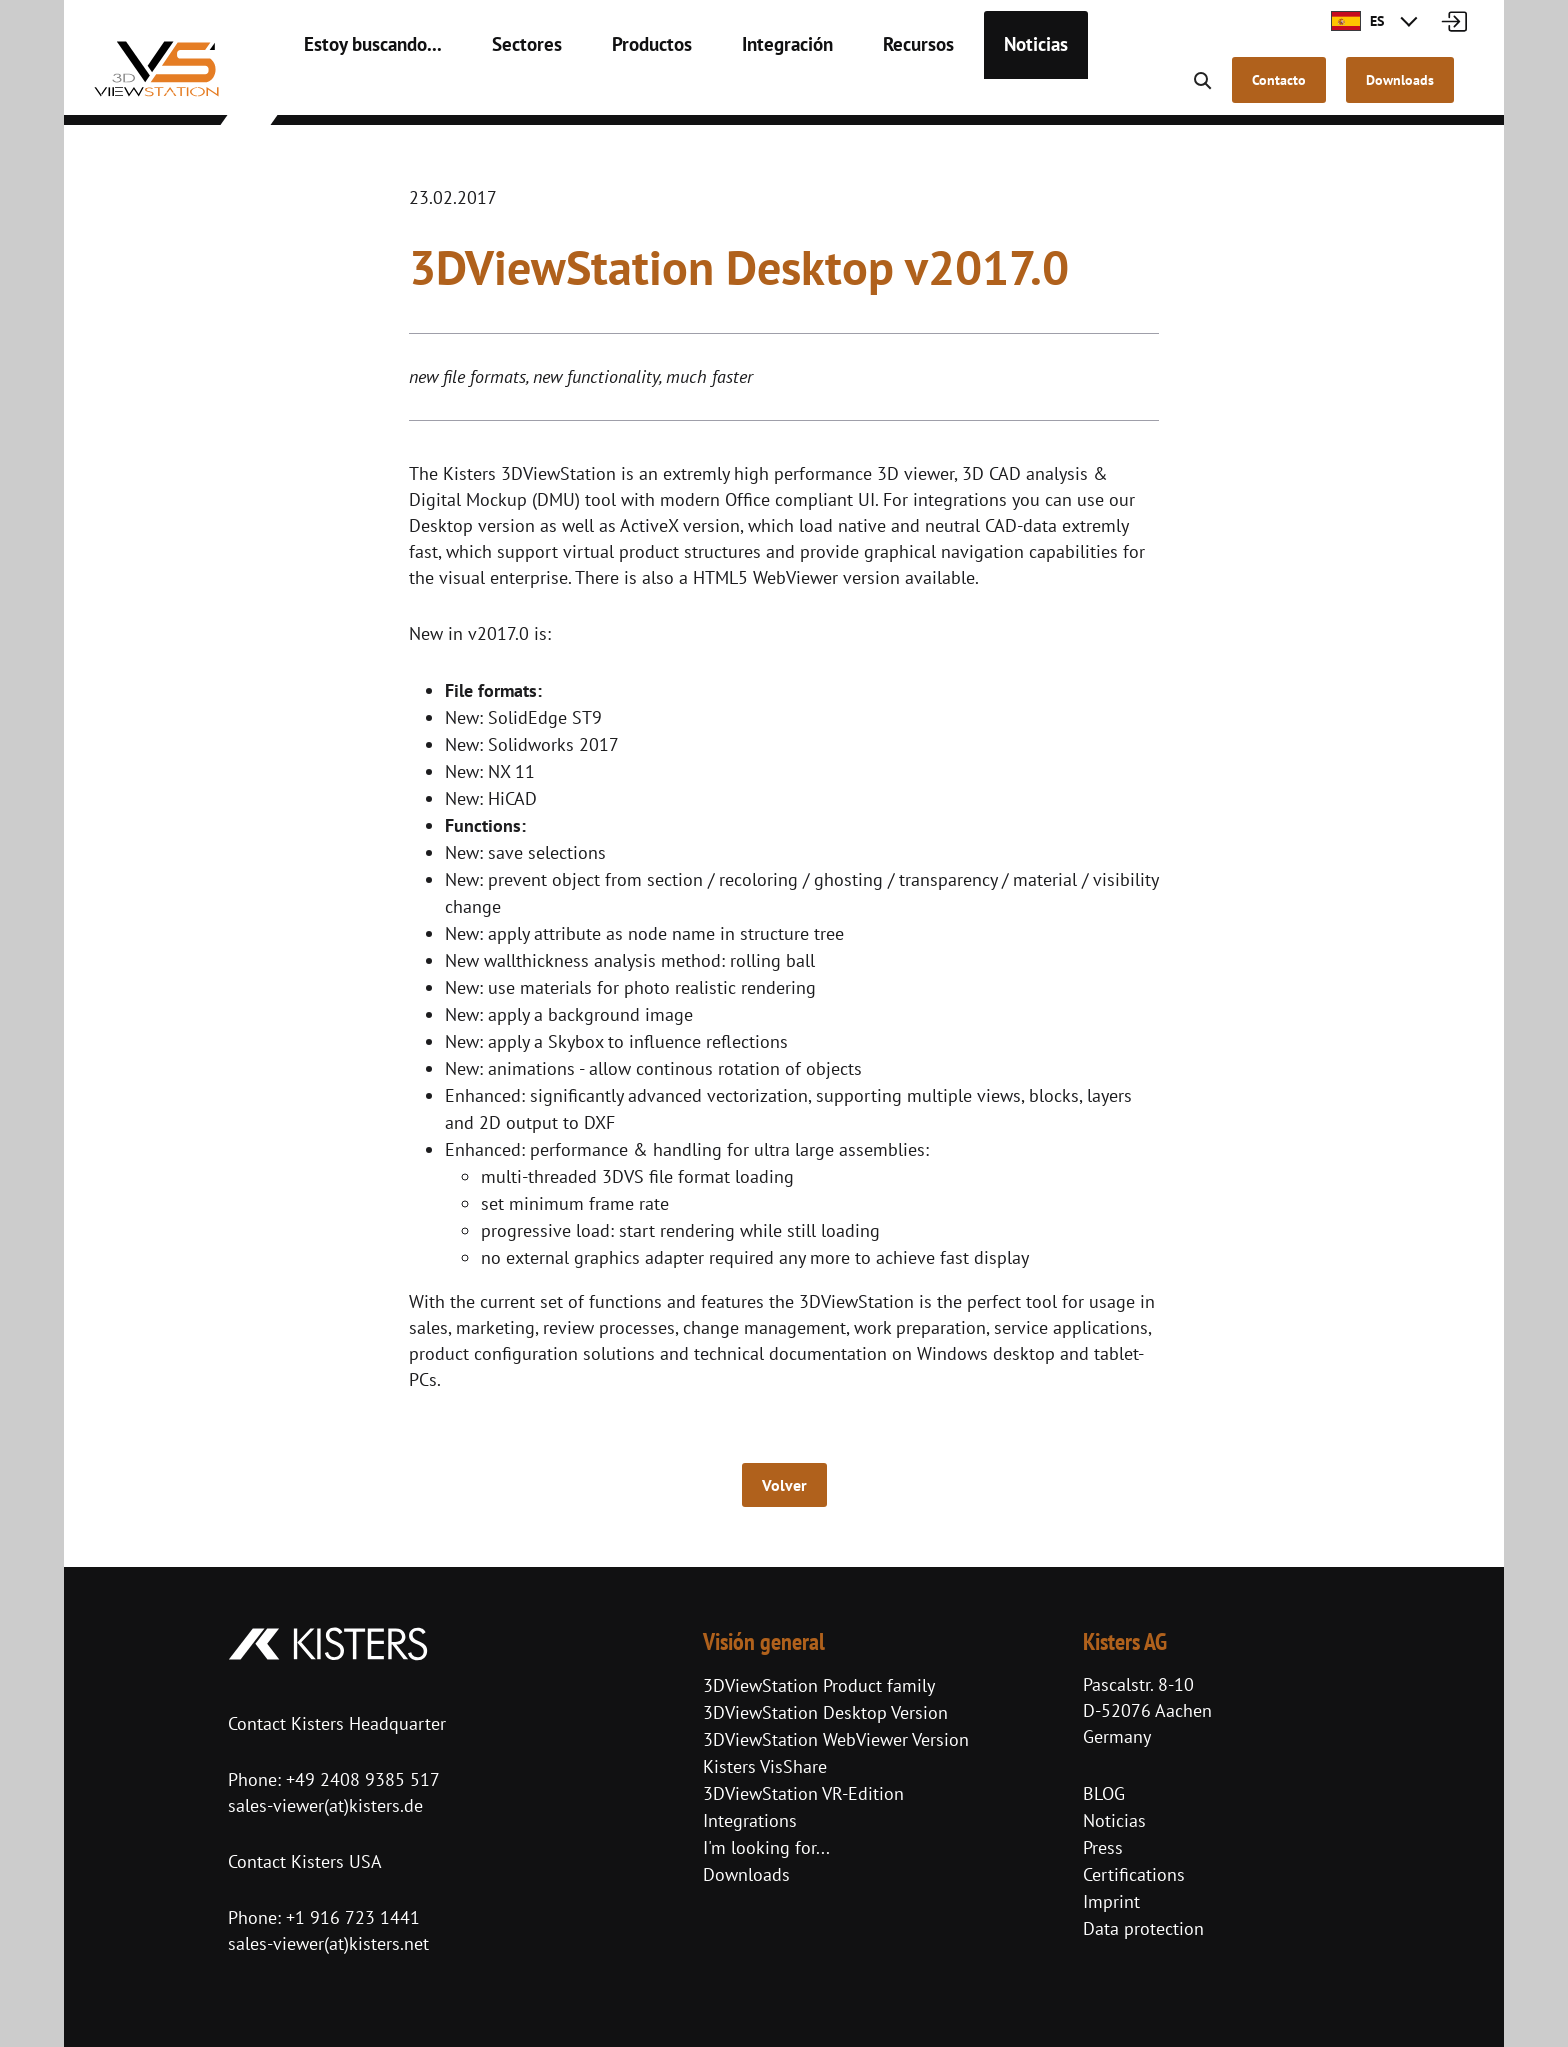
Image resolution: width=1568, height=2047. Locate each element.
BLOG (1104, 1793)
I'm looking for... (766, 1847)
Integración (744, 90)
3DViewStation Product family (819, 1685)
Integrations (750, 1820)
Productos (618, 90)
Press (1103, 1847)
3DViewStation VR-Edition (803, 1793)
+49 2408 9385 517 (360, 1779)
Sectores (503, 90)
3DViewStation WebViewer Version (836, 1739)
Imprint (1111, 1901)
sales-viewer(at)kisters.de (325, 1805)
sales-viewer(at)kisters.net (328, 1943)
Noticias (974, 90)
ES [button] (1357, 21)
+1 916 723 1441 (353, 1917)
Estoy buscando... (364, 90)
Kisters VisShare (765, 1766)
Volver (784, 1485)
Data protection (1143, 1928)
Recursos (865, 90)
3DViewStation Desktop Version (825, 1712)
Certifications (1134, 1874)
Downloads (746, 1874)
